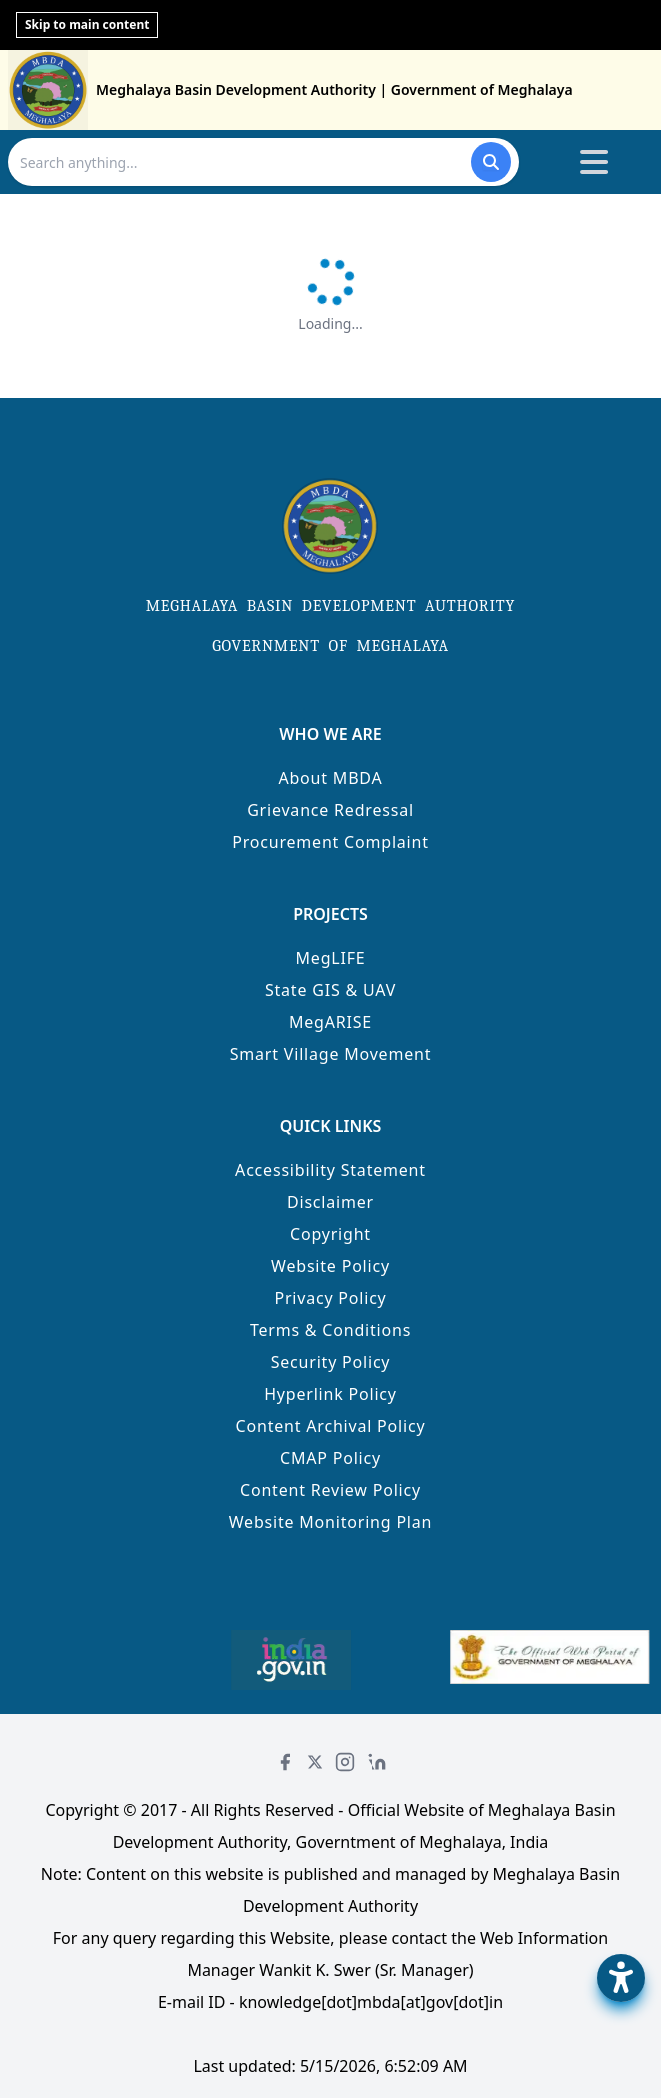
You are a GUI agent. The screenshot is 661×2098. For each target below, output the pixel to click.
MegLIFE (331, 958)
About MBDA (330, 778)
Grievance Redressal (330, 810)
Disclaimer (330, 1202)
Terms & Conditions (330, 1330)
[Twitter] (315, 1762)
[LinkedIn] (377, 1762)
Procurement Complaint (330, 842)
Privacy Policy (330, 1298)
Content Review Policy (330, 1490)
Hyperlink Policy (330, 1394)
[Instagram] (345, 1762)
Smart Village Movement (331, 1054)
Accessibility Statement (330, 1170)
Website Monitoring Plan (331, 1522)
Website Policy (330, 1266)
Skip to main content (87, 24)
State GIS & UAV (330, 990)
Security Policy (331, 1362)
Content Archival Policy (331, 1426)
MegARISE (330, 1022)
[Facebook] (285, 1762)
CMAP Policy (330, 1458)
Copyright (330, 1234)
